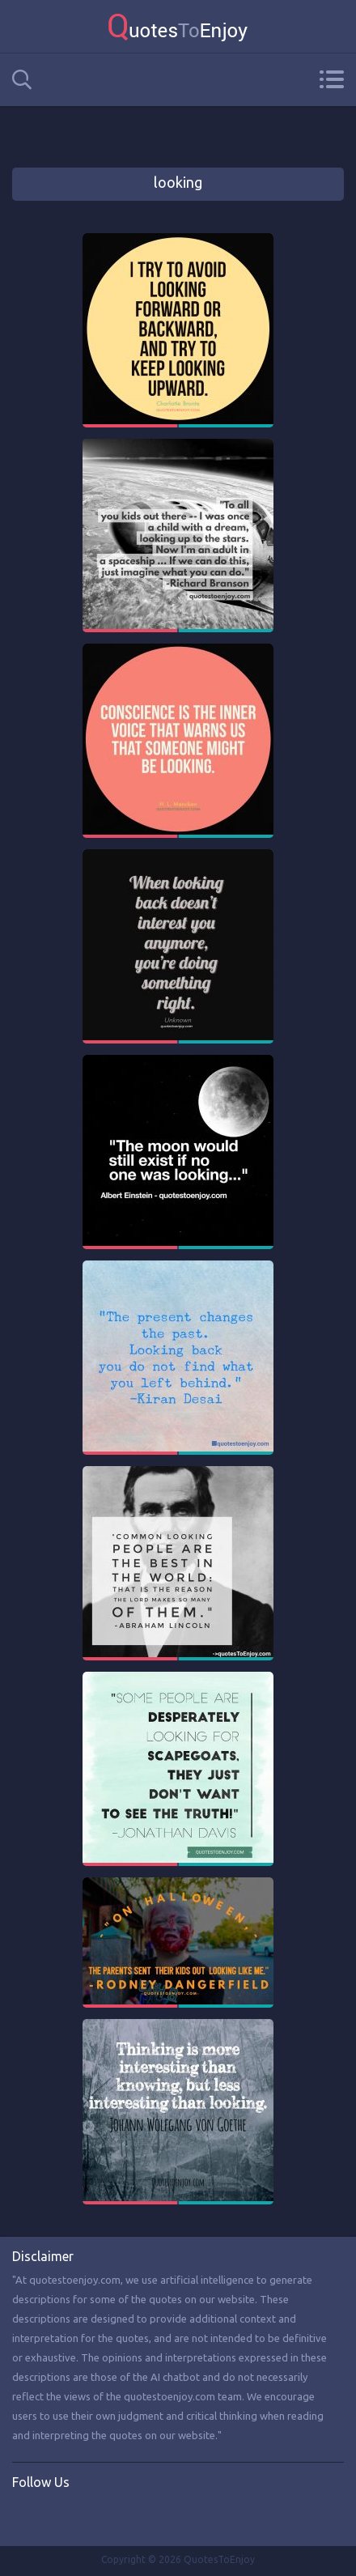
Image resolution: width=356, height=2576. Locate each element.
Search (22, 80)
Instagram (91, 2516)
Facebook (25, 2516)
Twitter (58, 2516)
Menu (331, 79)
